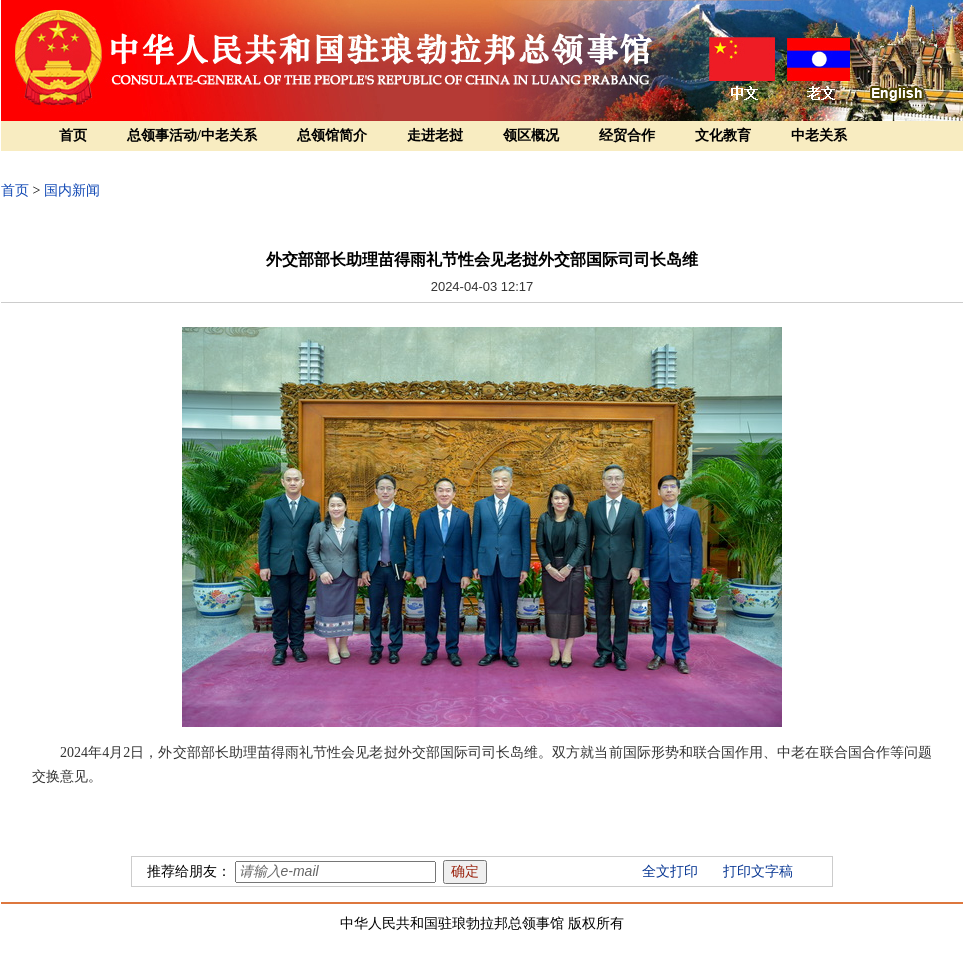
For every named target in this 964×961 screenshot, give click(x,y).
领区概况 (531, 135)
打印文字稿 (758, 871)
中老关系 (819, 135)
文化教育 (723, 135)
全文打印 (670, 871)
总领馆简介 (332, 135)
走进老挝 (435, 135)
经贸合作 (627, 135)
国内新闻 (72, 190)
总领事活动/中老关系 (192, 135)
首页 (73, 135)
